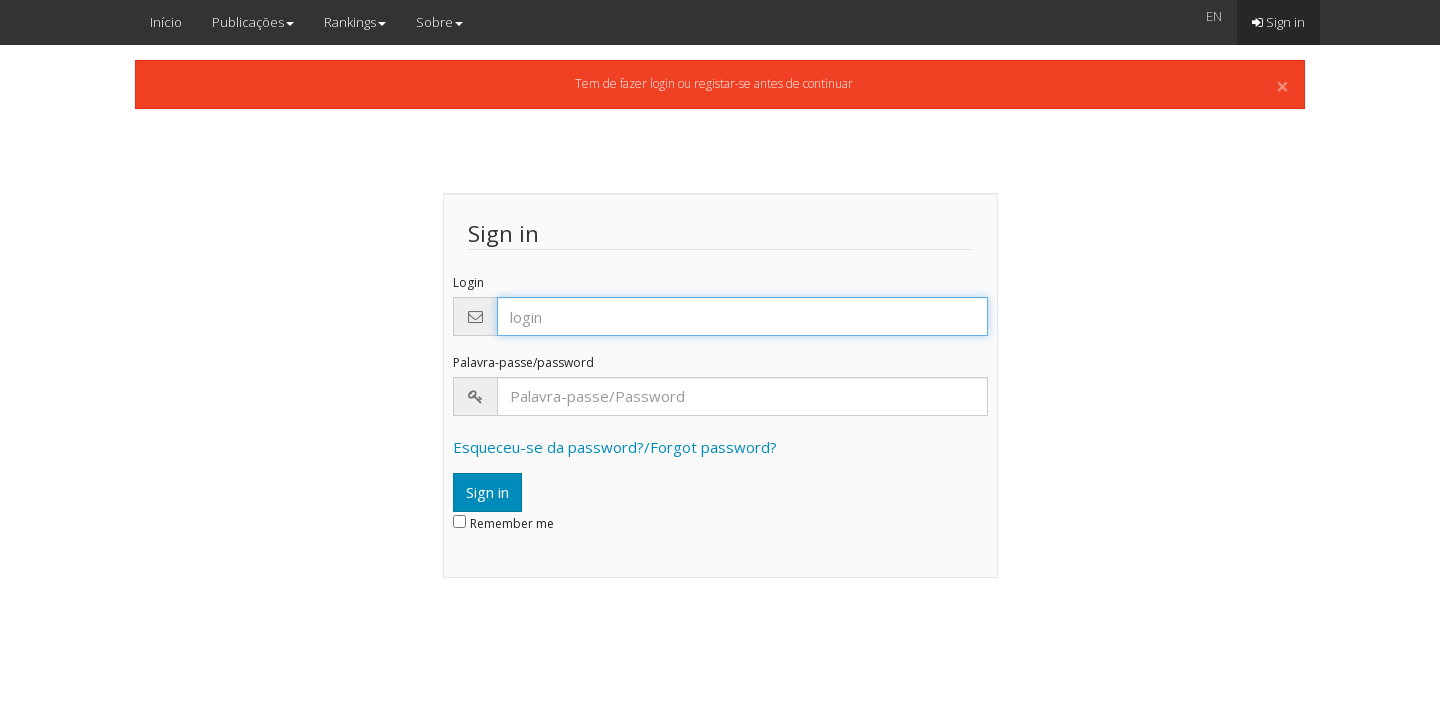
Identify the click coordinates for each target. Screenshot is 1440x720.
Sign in (1278, 22)
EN (1214, 16)
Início (166, 22)
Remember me (512, 524)
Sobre (439, 22)
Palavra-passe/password (523, 363)
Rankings (355, 22)
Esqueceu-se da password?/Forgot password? (615, 447)
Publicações (253, 22)
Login (468, 283)
